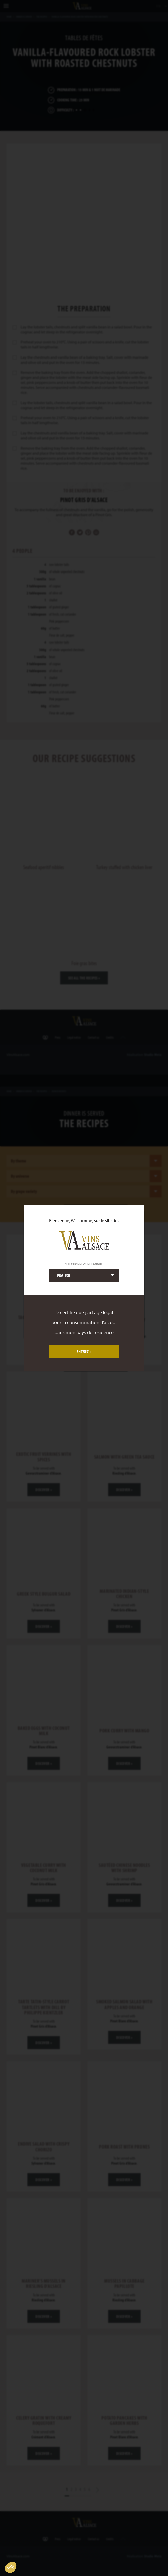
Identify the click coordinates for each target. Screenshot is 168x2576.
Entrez (83, 1351)
